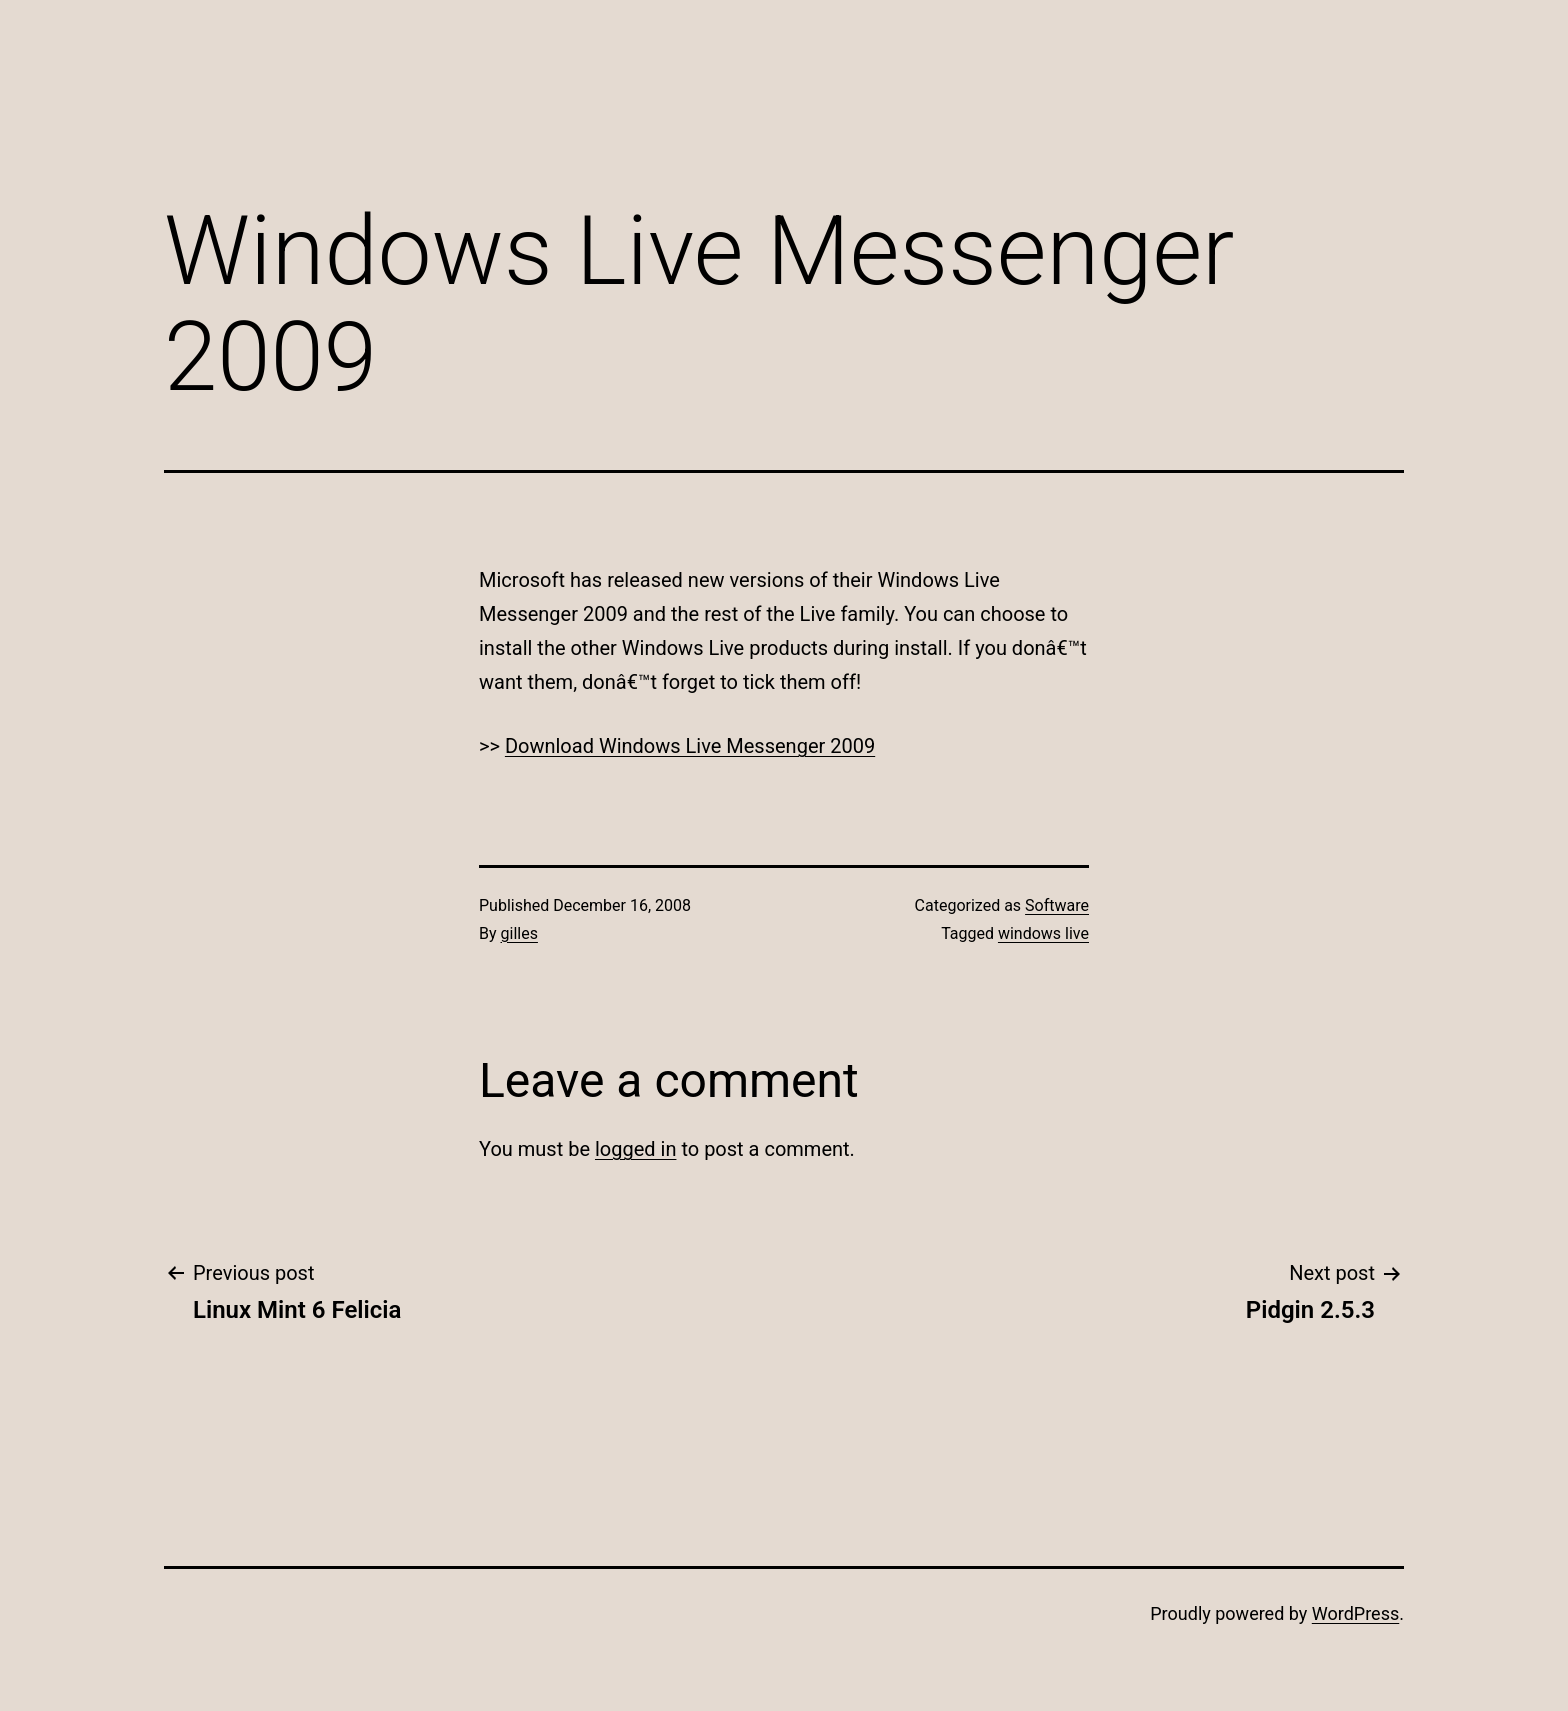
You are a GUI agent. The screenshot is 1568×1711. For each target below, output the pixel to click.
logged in (635, 1149)
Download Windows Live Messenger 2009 (690, 746)
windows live (1043, 933)
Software (1057, 905)
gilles (519, 933)
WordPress (1355, 1613)
